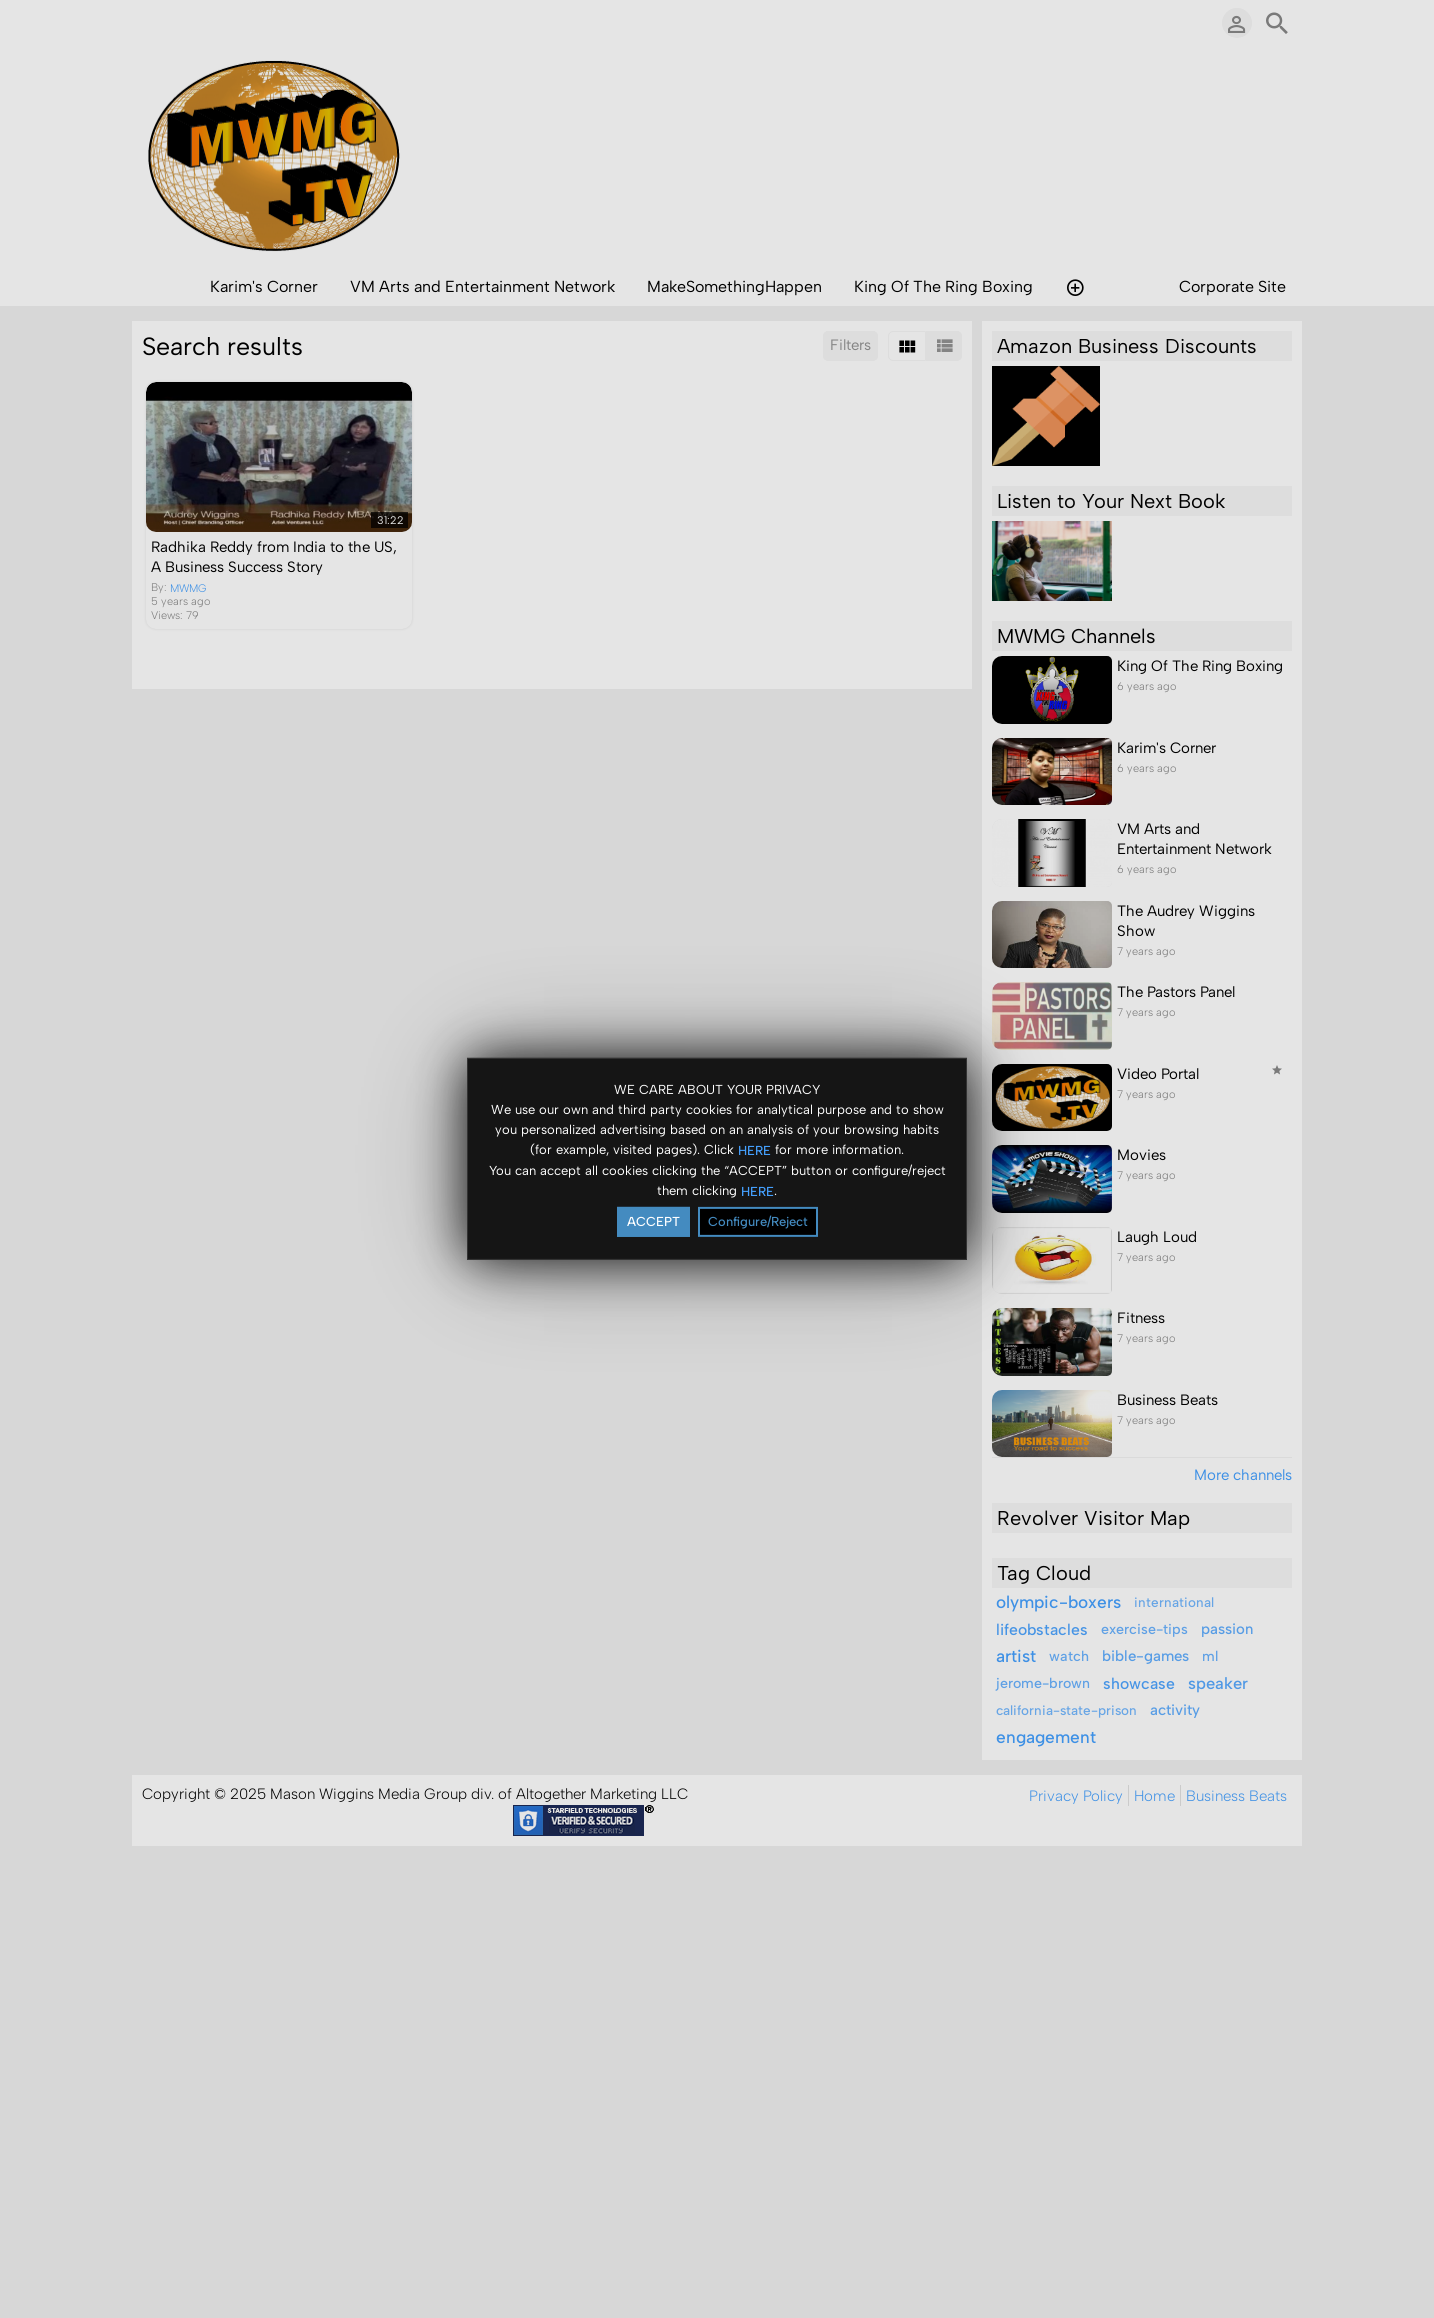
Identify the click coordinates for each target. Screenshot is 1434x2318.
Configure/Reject (758, 1221)
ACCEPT (653, 1221)
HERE (754, 1149)
